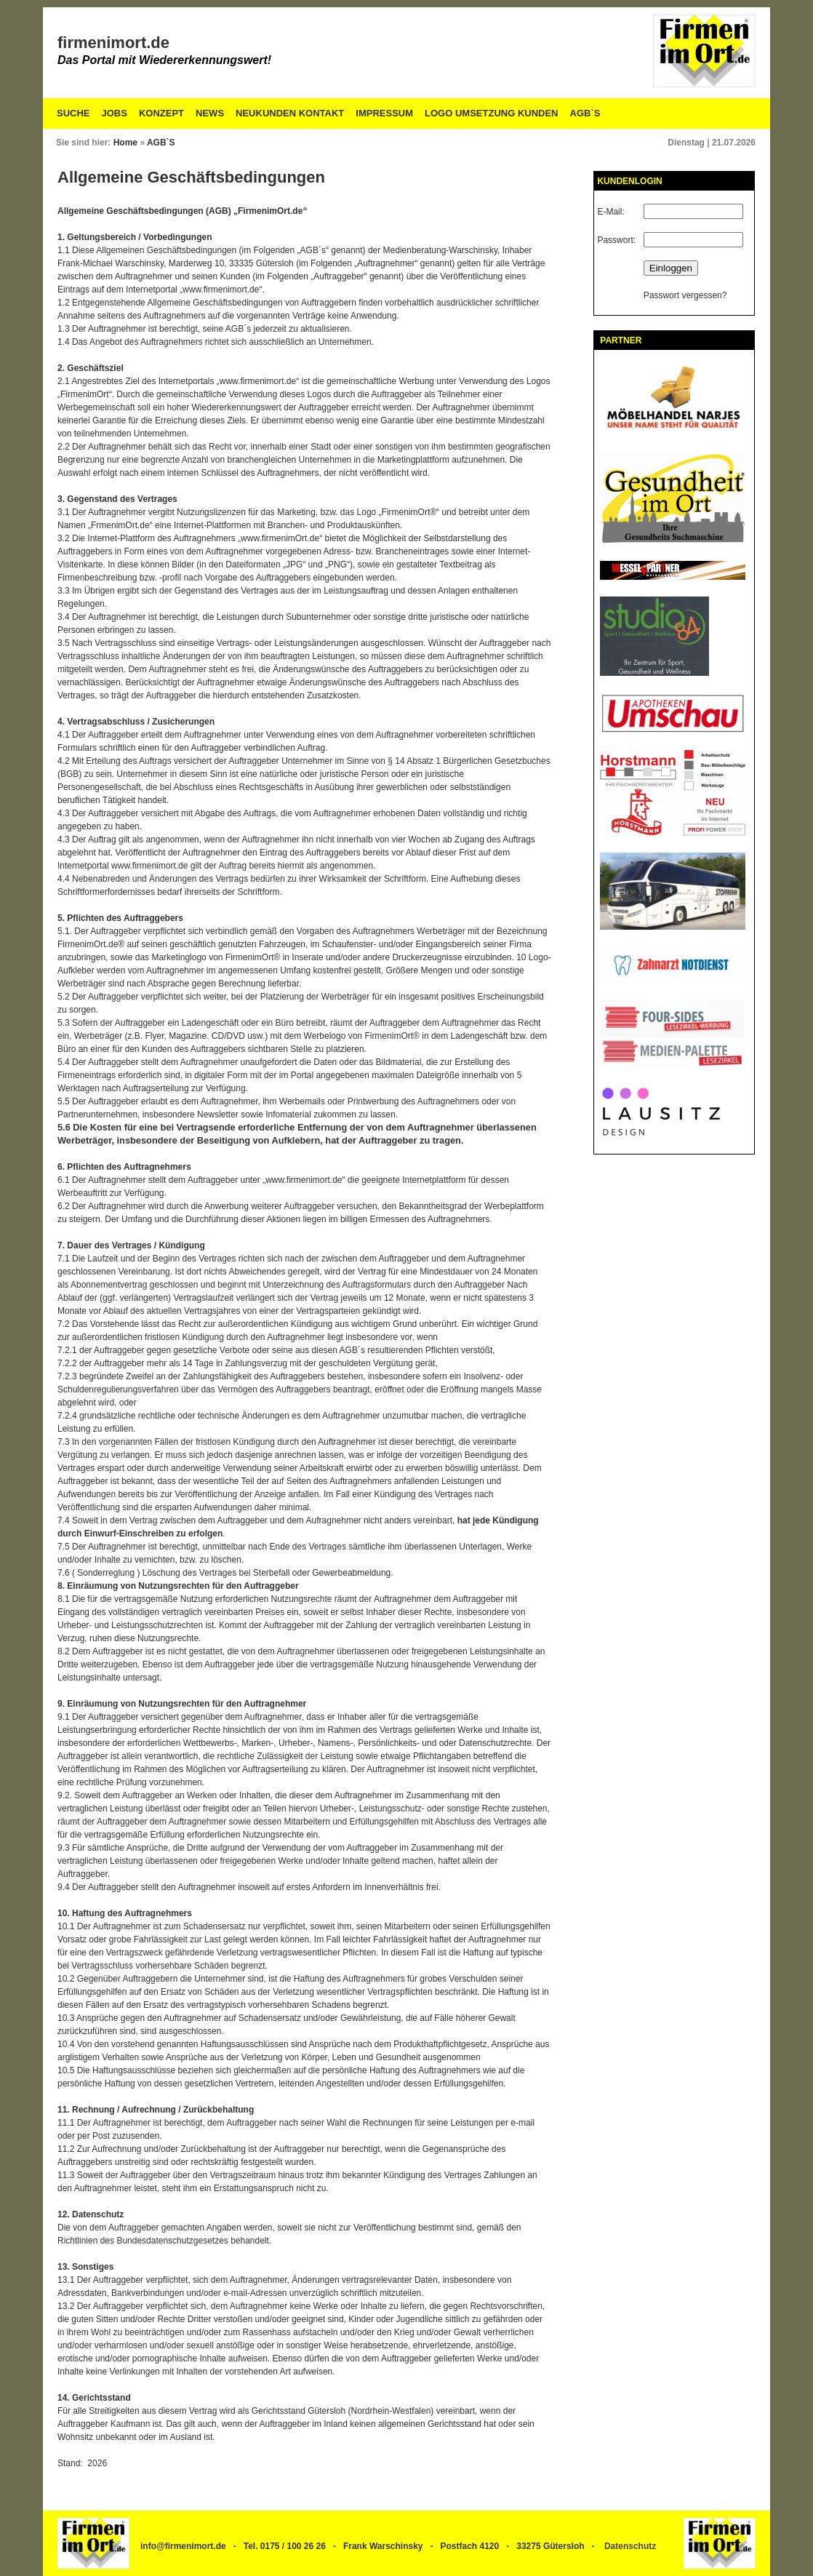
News (210, 113)
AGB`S (585, 113)
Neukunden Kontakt (290, 113)
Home (125, 142)
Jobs (114, 113)
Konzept (161, 113)
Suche (73, 113)
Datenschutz (630, 2546)
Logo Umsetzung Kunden (491, 113)
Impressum (384, 113)
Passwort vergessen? (685, 295)
